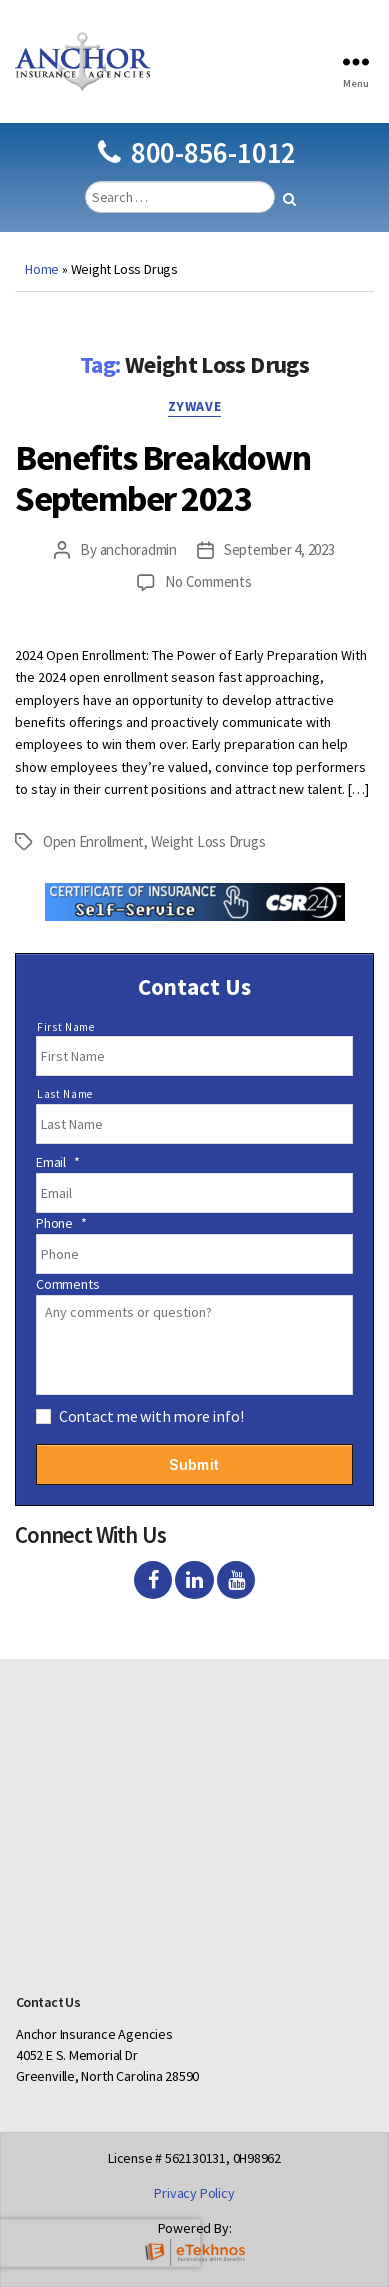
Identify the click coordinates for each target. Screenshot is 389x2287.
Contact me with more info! (151, 1416)
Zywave (194, 406)
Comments (67, 1284)
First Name (66, 1027)
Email (58, 1162)
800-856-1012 (197, 152)
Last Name (65, 1094)
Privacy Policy (194, 2193)
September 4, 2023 (279, 549)
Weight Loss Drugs (208, 841)
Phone (61, 1223)
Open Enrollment (93, 841)
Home (42, 269)
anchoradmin (138, 549)
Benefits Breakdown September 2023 (162, 478)
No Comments (208, 581)
